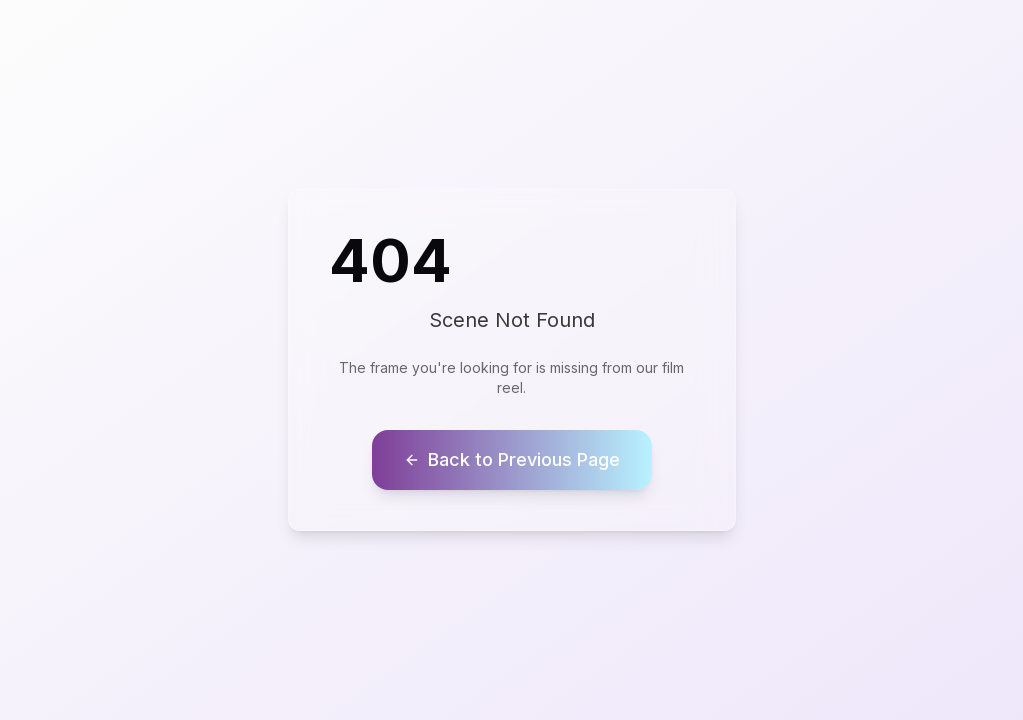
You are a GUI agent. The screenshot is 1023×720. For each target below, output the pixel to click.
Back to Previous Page (512, 459)
